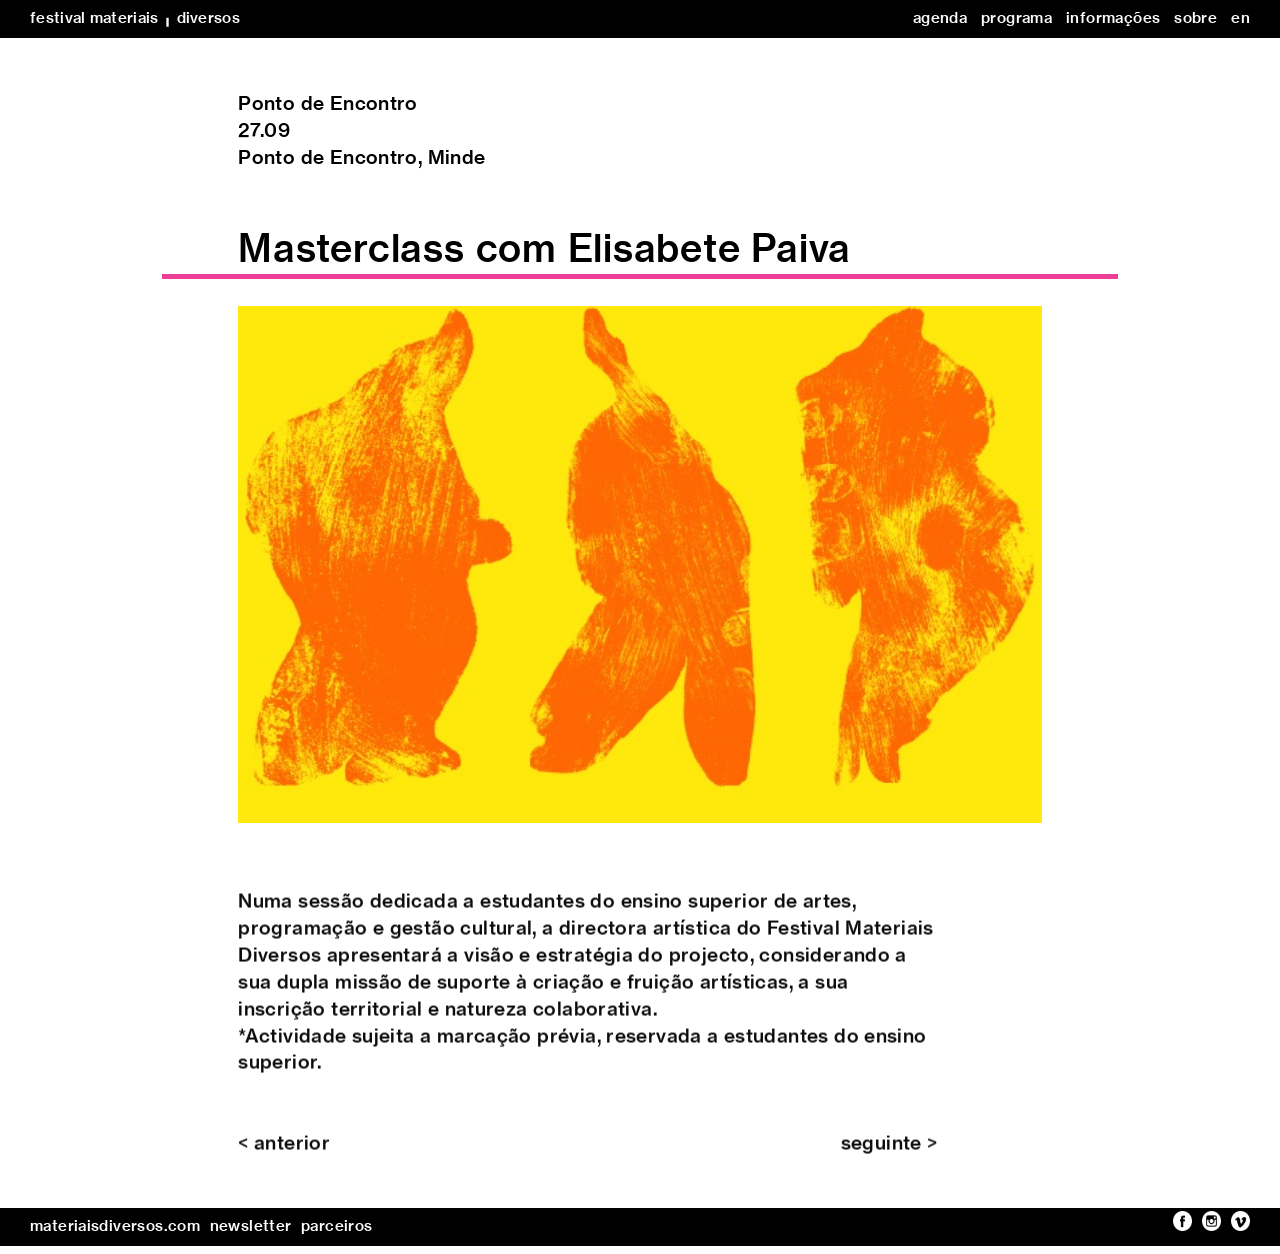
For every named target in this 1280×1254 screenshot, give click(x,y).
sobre (1195, 18)
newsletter (251, 1226)
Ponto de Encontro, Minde (361, 158)
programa (1016, 18)
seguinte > (889, 1156)
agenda (940, 18)
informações (1113, 18)
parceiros (336, 1226)
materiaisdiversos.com (115, 1226)
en (1240, 18)
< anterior (284, 1156)
